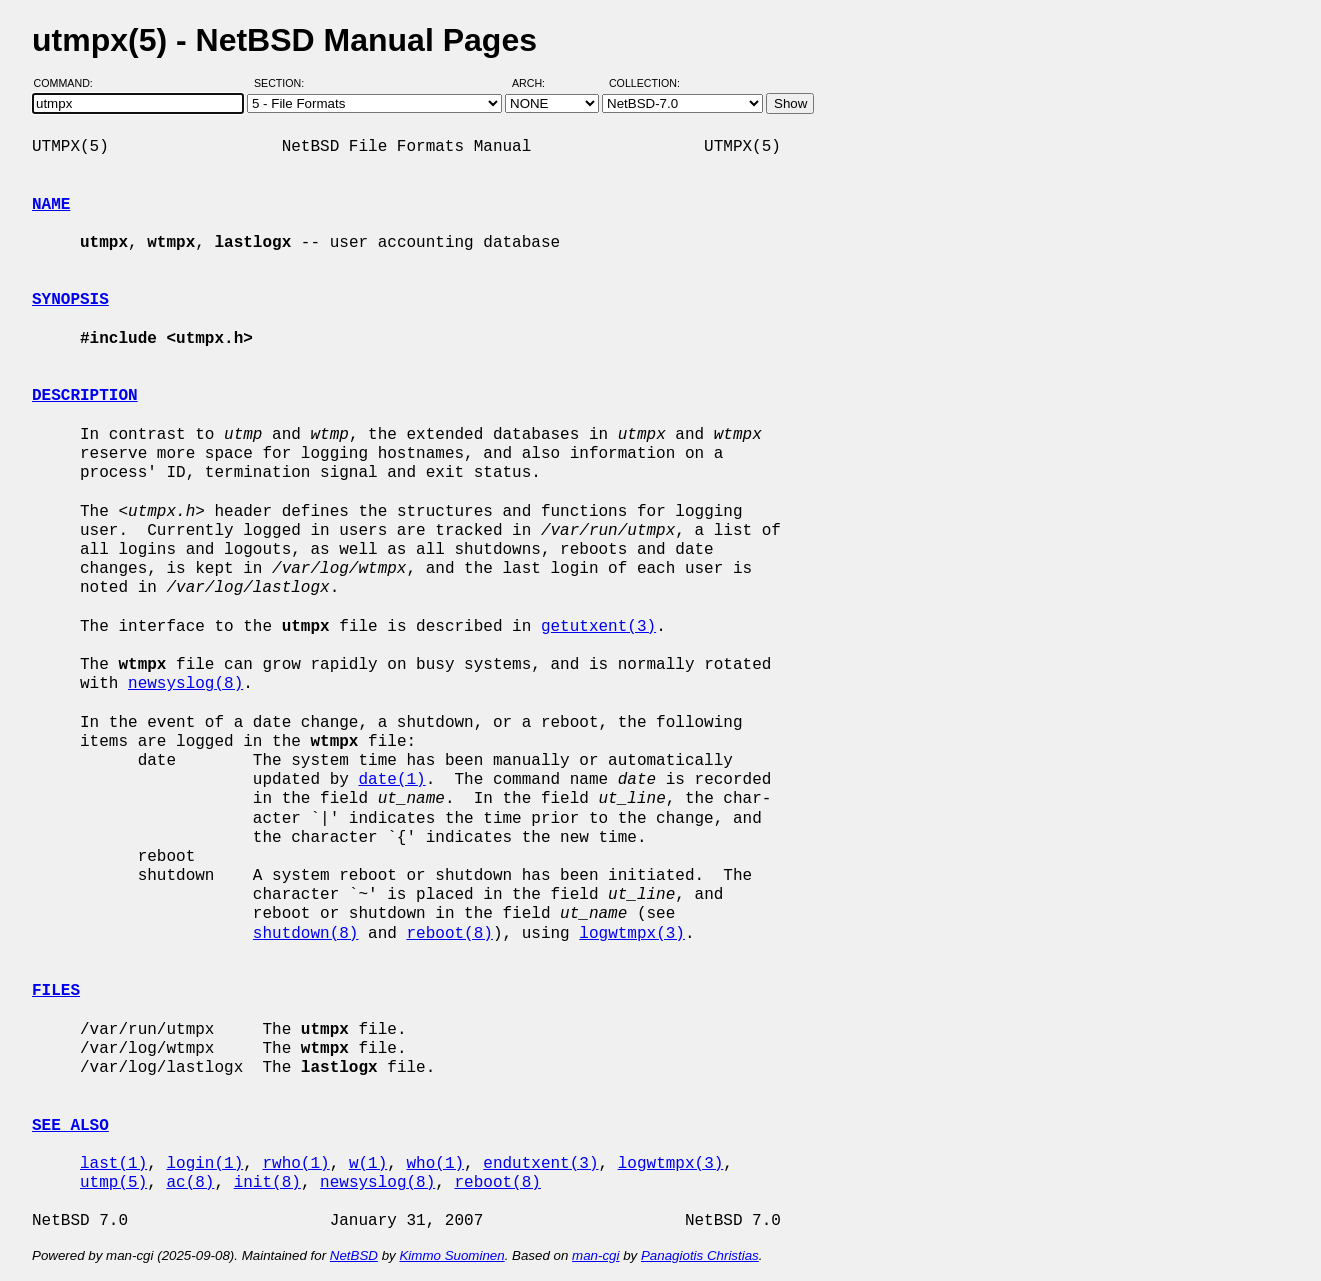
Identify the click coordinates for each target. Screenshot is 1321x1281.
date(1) (391, 780)
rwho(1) (295, 1164)
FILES (56, 991)
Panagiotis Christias (700, 1255)
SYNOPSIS (70, 300)
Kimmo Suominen (451, 1255)
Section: (283, 83)
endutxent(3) (540, 1164)
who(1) (435, 1164)
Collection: (644, 83)
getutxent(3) (598, 627)
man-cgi (595, 1255)
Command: (69, 83)
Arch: (537, 83)
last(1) (113, 1164)
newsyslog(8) (185, 684)
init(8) (267, 1183)
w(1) (368, 1164)
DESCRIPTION (85, 396)
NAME (51, 205)
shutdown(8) (306, 934)
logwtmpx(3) (632, 934)
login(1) (204, 1164)
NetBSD (354, 1255)
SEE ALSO (70, 1126)
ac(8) (190, 1183)
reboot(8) (449, 934)
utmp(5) (113, 1183)
